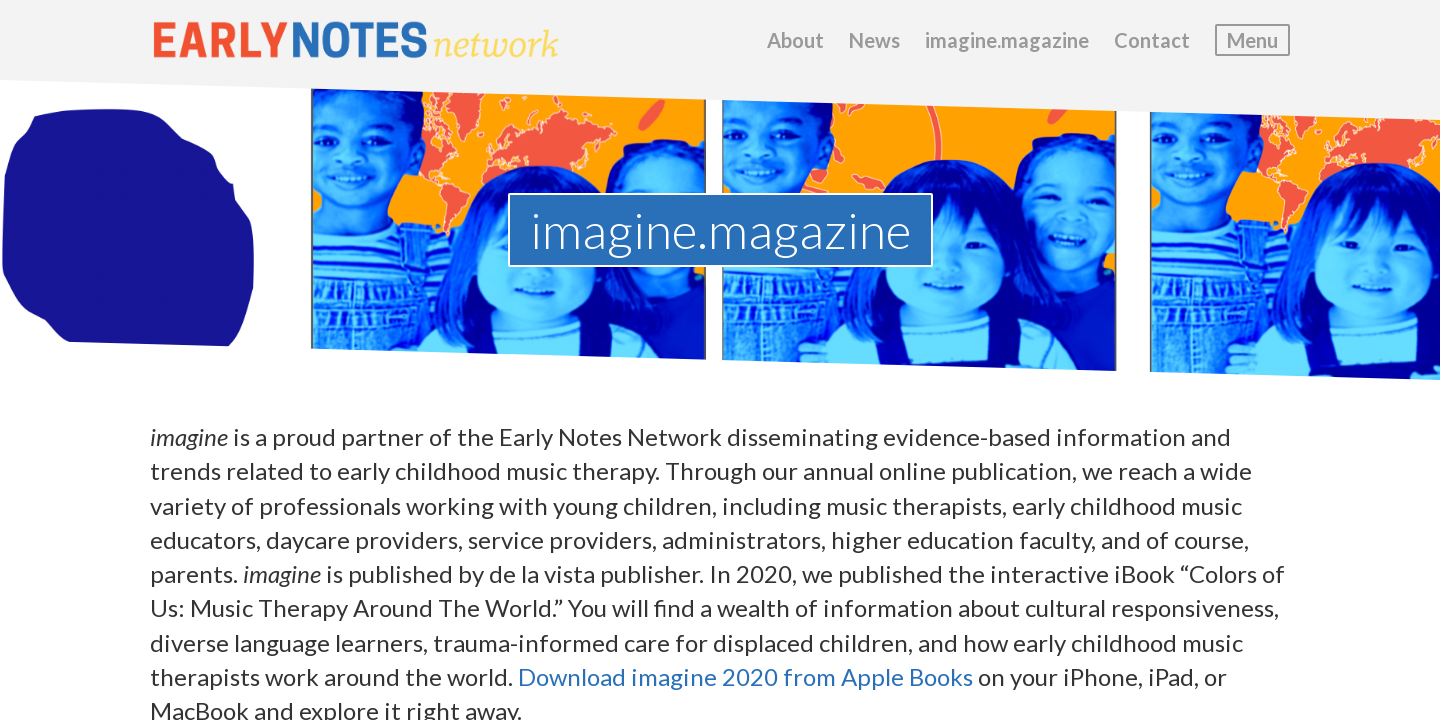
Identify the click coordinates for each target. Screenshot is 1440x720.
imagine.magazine (1007, 40)
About (795, 40)
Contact (1152, 40)
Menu (1252, 40)
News (874, 40)
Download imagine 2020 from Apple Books (745, 676)
